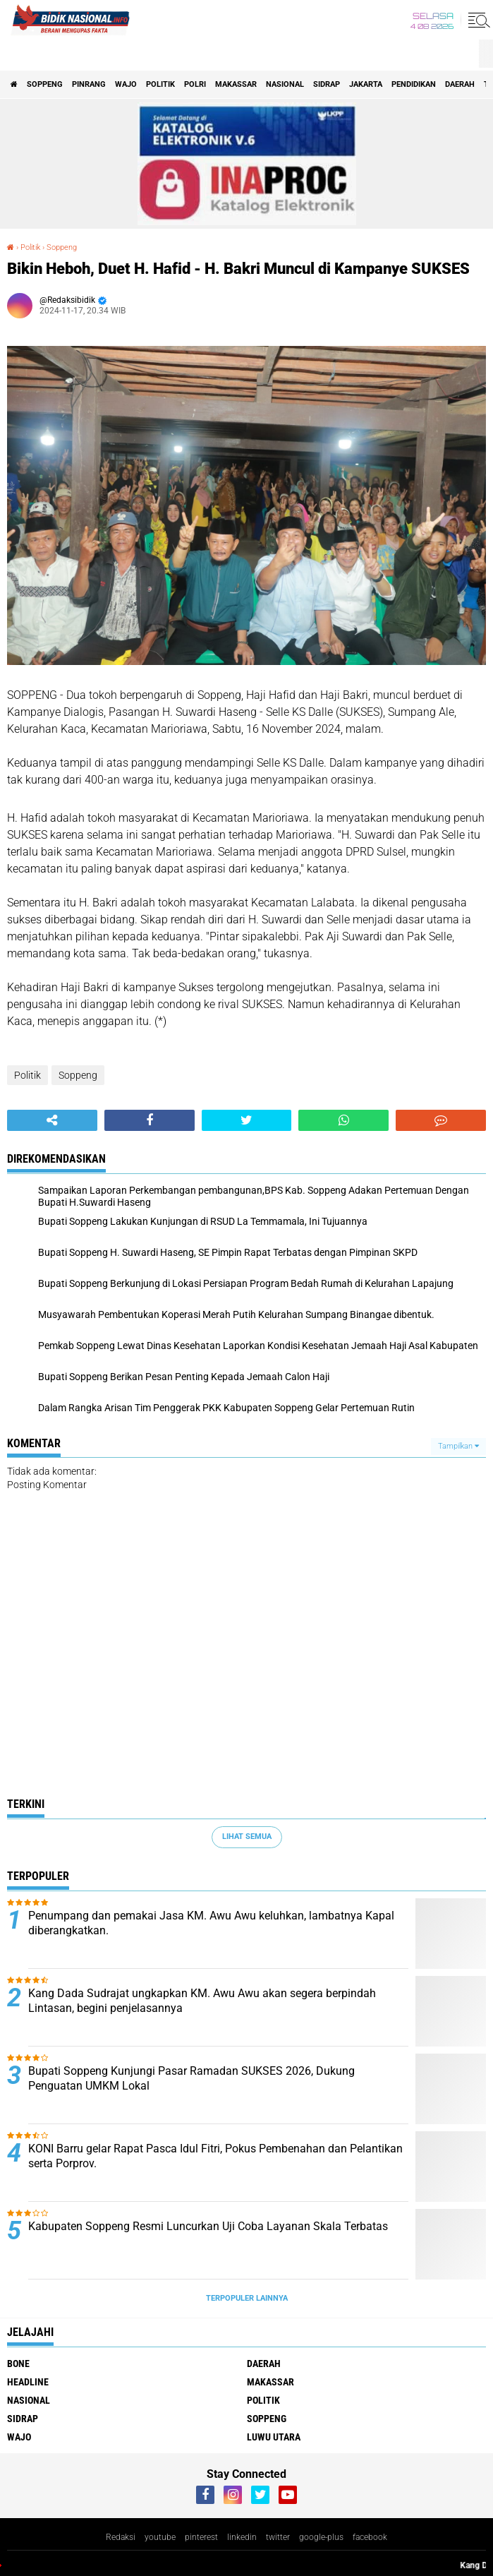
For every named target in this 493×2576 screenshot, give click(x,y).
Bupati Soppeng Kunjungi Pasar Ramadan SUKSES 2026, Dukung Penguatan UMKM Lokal (191, 2078)
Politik (160, 84)
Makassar (236, 84)
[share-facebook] (149, 1120)
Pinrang (89, 84)
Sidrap (326, 84)
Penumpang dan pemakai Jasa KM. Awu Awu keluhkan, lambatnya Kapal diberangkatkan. (211, 1923)
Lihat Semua (247, 1836)
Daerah (460, 84)
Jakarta (365, 84)
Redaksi (120, 2537)
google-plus (321, 2537)
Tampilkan (458, 1446)
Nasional (285, 84)
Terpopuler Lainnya (247, 2298)
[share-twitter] (247, 1120)
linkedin (242, 2537)
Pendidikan (413, 84)
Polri (195, 84)
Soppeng (45, 84)
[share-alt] (52, 1120)
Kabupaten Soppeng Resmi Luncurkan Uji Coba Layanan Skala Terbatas (208, 2226)
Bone (18, 2363)
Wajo (126, 84)
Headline (28, 2382)
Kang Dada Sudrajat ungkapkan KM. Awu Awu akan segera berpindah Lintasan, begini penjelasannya (202, 2001)
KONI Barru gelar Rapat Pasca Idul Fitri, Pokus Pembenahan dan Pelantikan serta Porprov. (215, 2156)
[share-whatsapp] (343, 1120)
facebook (370, 2537)
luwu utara (273, 2437)
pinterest (201, 2537)
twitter (278, 2537)
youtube (160, 2537)
